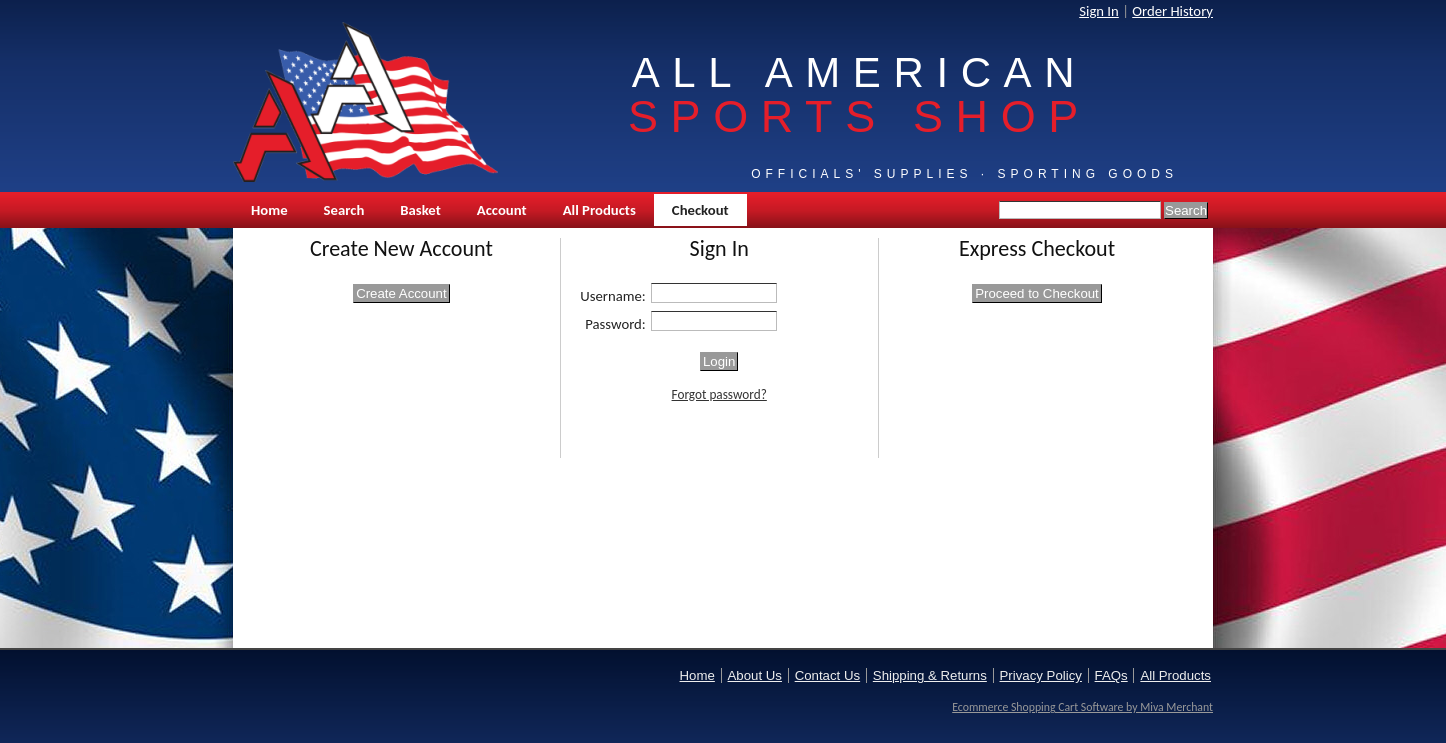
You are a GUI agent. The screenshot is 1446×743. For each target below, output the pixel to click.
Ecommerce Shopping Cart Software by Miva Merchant (1082, 707)
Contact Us (827, 675)
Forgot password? (719, 394)
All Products (599, 210)
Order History (1172, 11)
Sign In (1099, 11)
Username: (612, 296)
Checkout (700, 210)
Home (269, 210)
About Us (755, 675)
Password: (615, 324)
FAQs (1111, 675)
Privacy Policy (1041, 675)
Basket (420, 210)
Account (502, 210)
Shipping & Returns (930, 675)
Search (344, 210)
